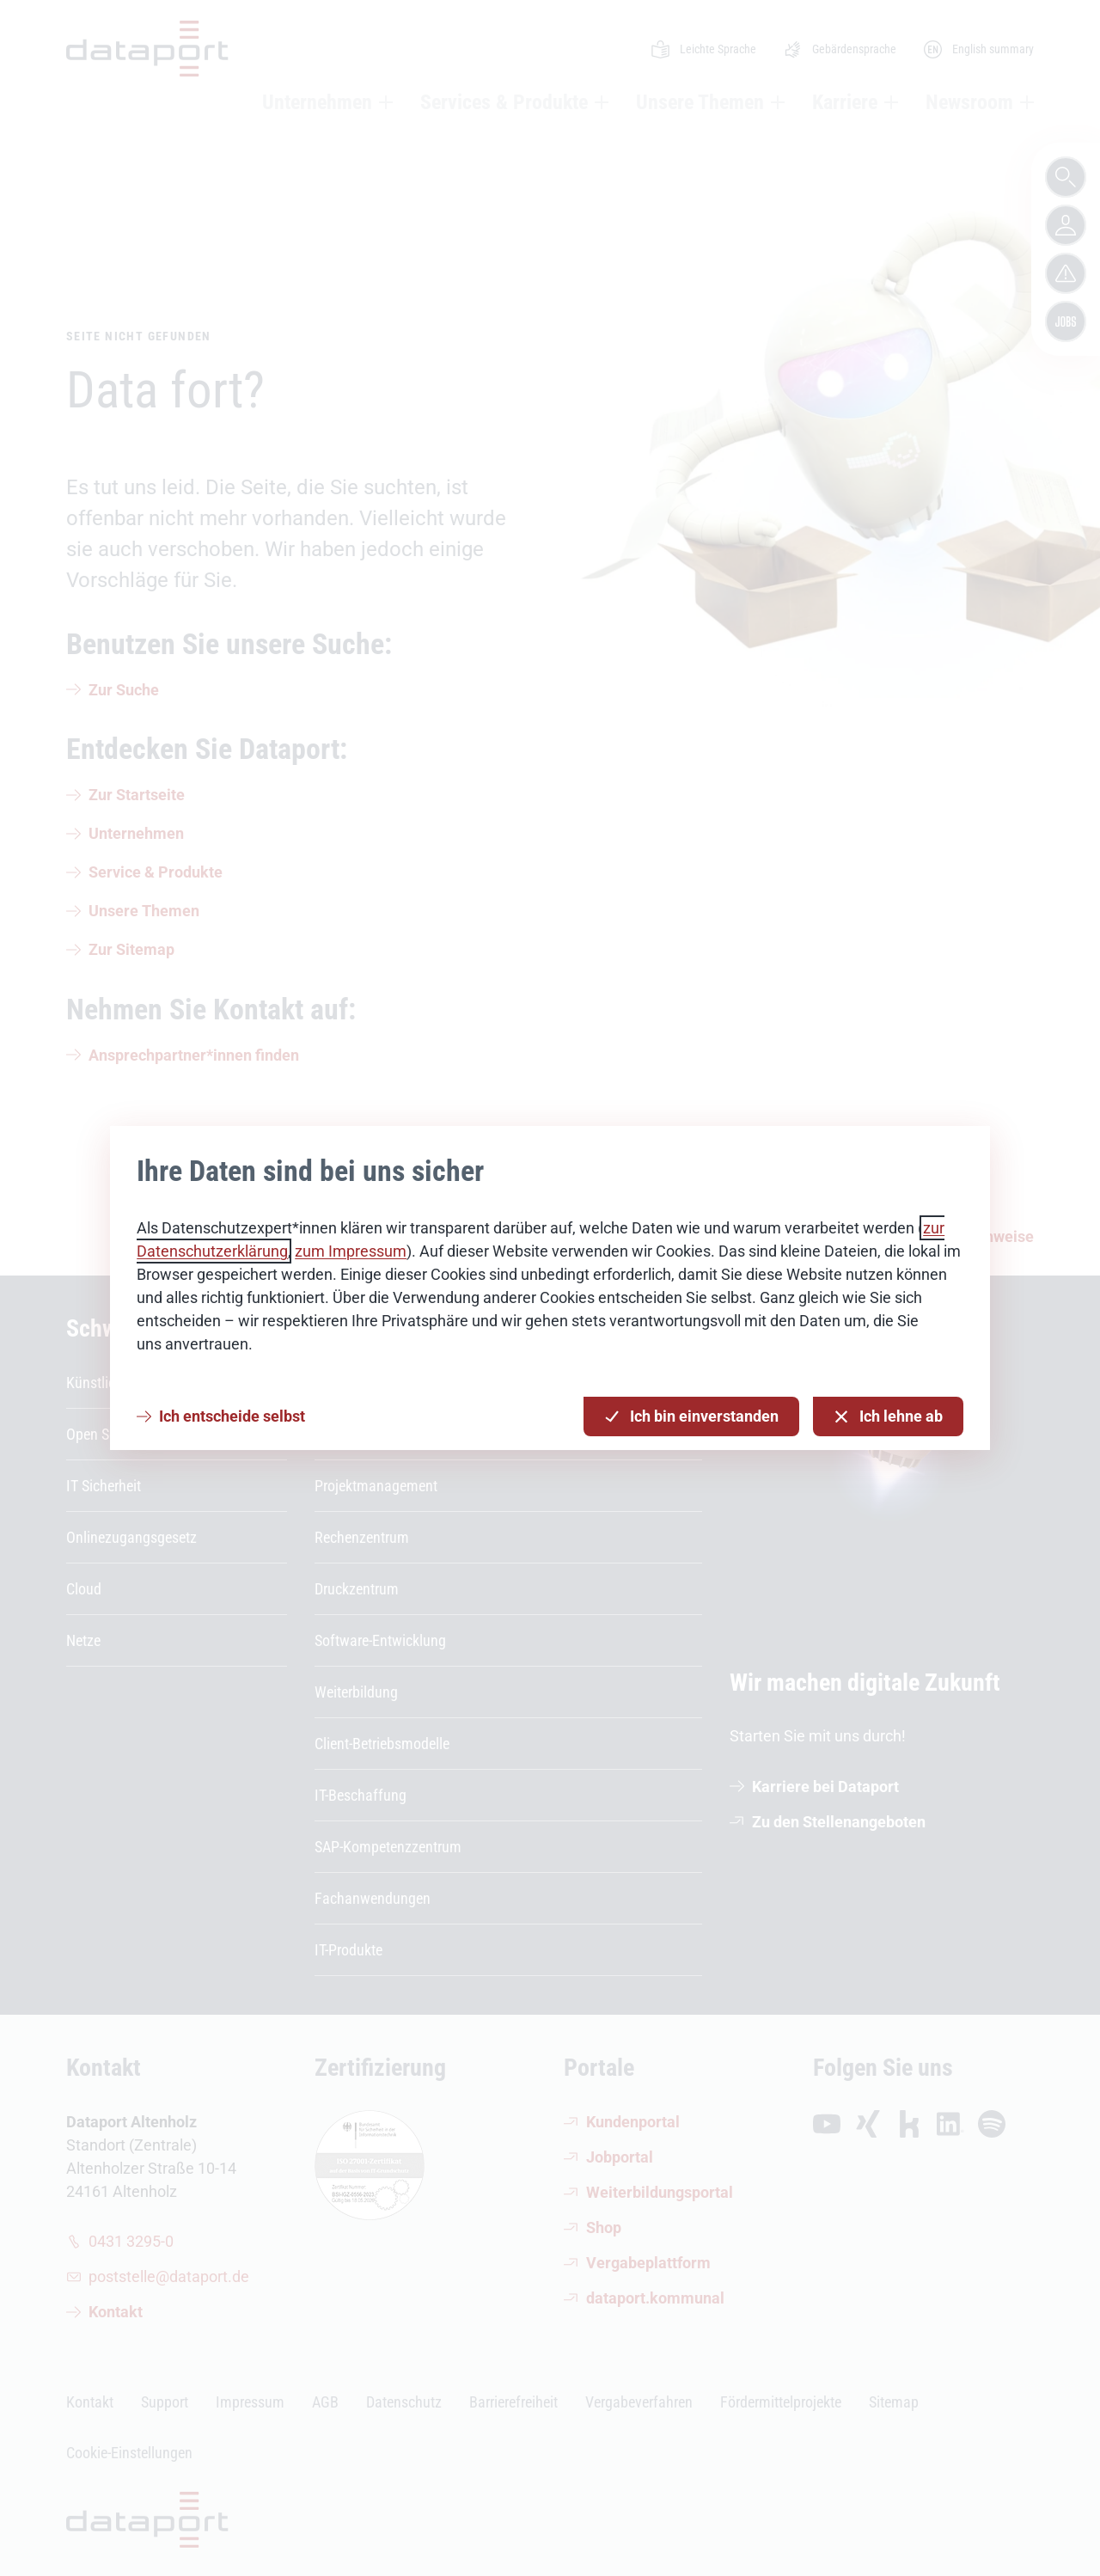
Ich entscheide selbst (232, 1416)
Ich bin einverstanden (691, 1417)
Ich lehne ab (888, 1417)
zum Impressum (350, 1251)
